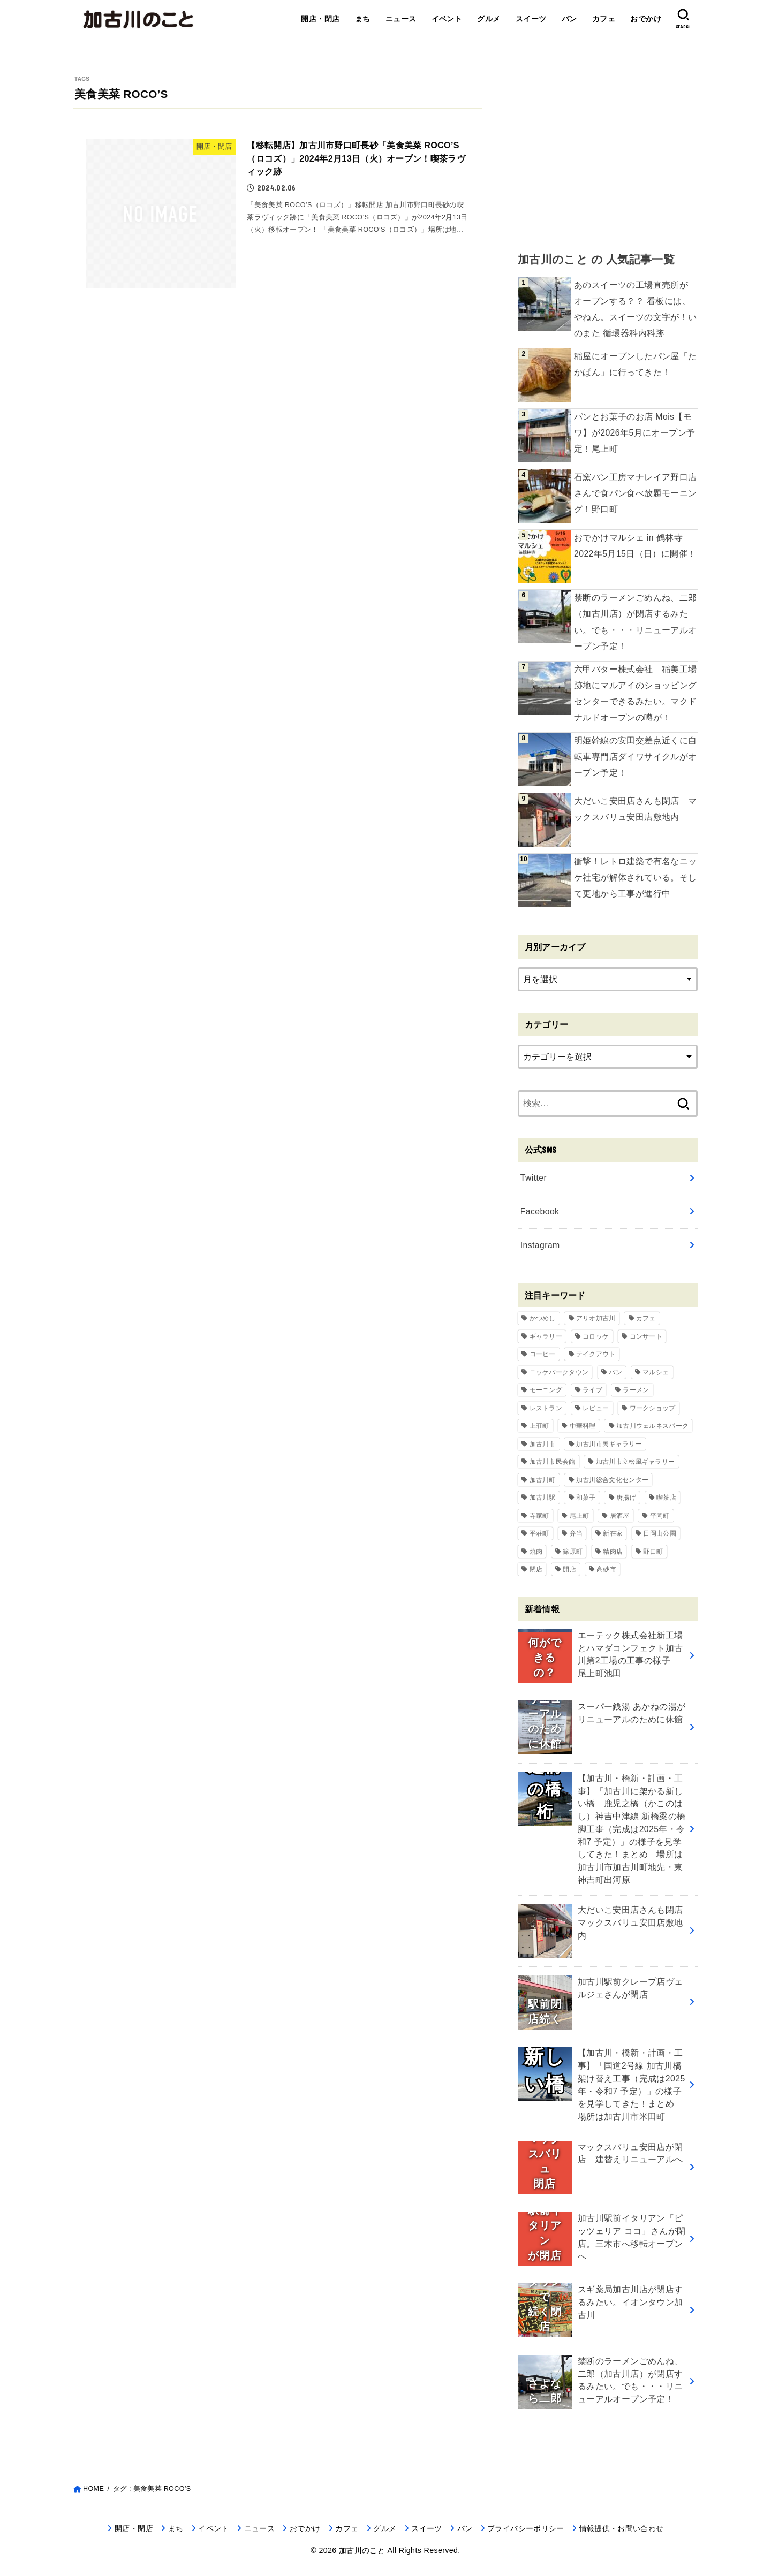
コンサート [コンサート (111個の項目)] (646, 1336)
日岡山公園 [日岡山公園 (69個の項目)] (659, 1533)
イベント (447, 18)
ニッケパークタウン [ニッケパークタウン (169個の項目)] (559, 1372)
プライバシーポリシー (525, 2528)
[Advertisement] (608, 150)
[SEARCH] (683, 18)
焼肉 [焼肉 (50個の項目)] (536, 1551)
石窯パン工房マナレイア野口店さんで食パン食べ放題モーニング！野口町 (635, 493)
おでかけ (645, 18)
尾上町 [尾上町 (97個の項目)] (579, 1515)
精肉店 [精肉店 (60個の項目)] (613, 1551)
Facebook (540, 1211)
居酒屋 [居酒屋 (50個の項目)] (620, 1515)
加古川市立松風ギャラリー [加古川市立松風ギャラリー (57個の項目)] (635, 1461)
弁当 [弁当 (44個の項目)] (576, 1533)
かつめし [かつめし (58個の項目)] (543, 1318)
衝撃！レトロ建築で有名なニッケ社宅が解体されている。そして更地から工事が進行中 (635, 877)
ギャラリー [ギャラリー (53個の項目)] (546, 1336)
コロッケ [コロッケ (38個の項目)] (596, 1336)
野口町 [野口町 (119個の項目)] (653, 1551)
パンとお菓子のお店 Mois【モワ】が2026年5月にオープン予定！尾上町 (634, 432)
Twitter (533, 1177)
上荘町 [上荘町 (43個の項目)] (539, 1426)
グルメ (488, 18)
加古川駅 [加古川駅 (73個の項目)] (543, 1497)
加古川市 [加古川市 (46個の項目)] (543, 1444)
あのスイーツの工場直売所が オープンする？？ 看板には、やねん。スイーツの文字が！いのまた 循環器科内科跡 (635, 309)
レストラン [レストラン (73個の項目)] (546, 1408)
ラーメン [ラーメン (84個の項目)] (636, 1390)
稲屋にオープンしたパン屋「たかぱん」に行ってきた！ (635, 364)
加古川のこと (362, 2550)
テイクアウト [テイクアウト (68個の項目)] (596, 1354)
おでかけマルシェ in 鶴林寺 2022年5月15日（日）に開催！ (635, 545)
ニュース (401, 18)
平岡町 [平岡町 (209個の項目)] (660, 1515)
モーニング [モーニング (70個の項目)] (546, 1390)
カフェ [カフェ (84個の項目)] (646, 1318)
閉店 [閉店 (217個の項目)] (536, 1569)
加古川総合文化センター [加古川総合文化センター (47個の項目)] (612, 1480)
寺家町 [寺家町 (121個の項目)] (539, 1515)
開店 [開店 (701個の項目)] (569, 1569)
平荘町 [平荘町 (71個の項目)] (539, 1533)
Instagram (540, 1245)
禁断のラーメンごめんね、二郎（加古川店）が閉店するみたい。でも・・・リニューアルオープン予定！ (635, 621)
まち (363, 18)
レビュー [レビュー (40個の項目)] (596, 1408)
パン (569, 18)
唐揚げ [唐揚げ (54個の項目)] (626, 1497)
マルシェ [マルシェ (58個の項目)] (655, 1372)
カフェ (603, 18)
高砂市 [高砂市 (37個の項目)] (606, 1569)
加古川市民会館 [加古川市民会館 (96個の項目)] (553, 1461)
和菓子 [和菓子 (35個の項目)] (586, 1497)
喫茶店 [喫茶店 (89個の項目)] (666, 1497)
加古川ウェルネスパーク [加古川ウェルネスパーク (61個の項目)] (652, 1426)
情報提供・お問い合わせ (621, 2528)
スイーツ (531, 18)
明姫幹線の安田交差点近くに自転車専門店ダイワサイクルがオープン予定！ (635, 756)
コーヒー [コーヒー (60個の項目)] (543, 1354)
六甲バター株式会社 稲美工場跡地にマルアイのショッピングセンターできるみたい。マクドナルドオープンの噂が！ (635, 693)
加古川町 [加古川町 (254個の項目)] (543, 1480)
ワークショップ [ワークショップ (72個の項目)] (653, 1408)
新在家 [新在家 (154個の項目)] (613, 1533)
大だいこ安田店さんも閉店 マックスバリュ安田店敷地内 (635, 809)
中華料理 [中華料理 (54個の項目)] (583, 1426)
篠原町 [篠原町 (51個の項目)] (573, 1551)
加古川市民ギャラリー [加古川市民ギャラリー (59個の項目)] (609, 1444)
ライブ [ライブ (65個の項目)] (592, 1390)
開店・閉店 (320, 18)
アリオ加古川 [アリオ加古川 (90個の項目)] (596, 1318)
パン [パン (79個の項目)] (615, 1372)
